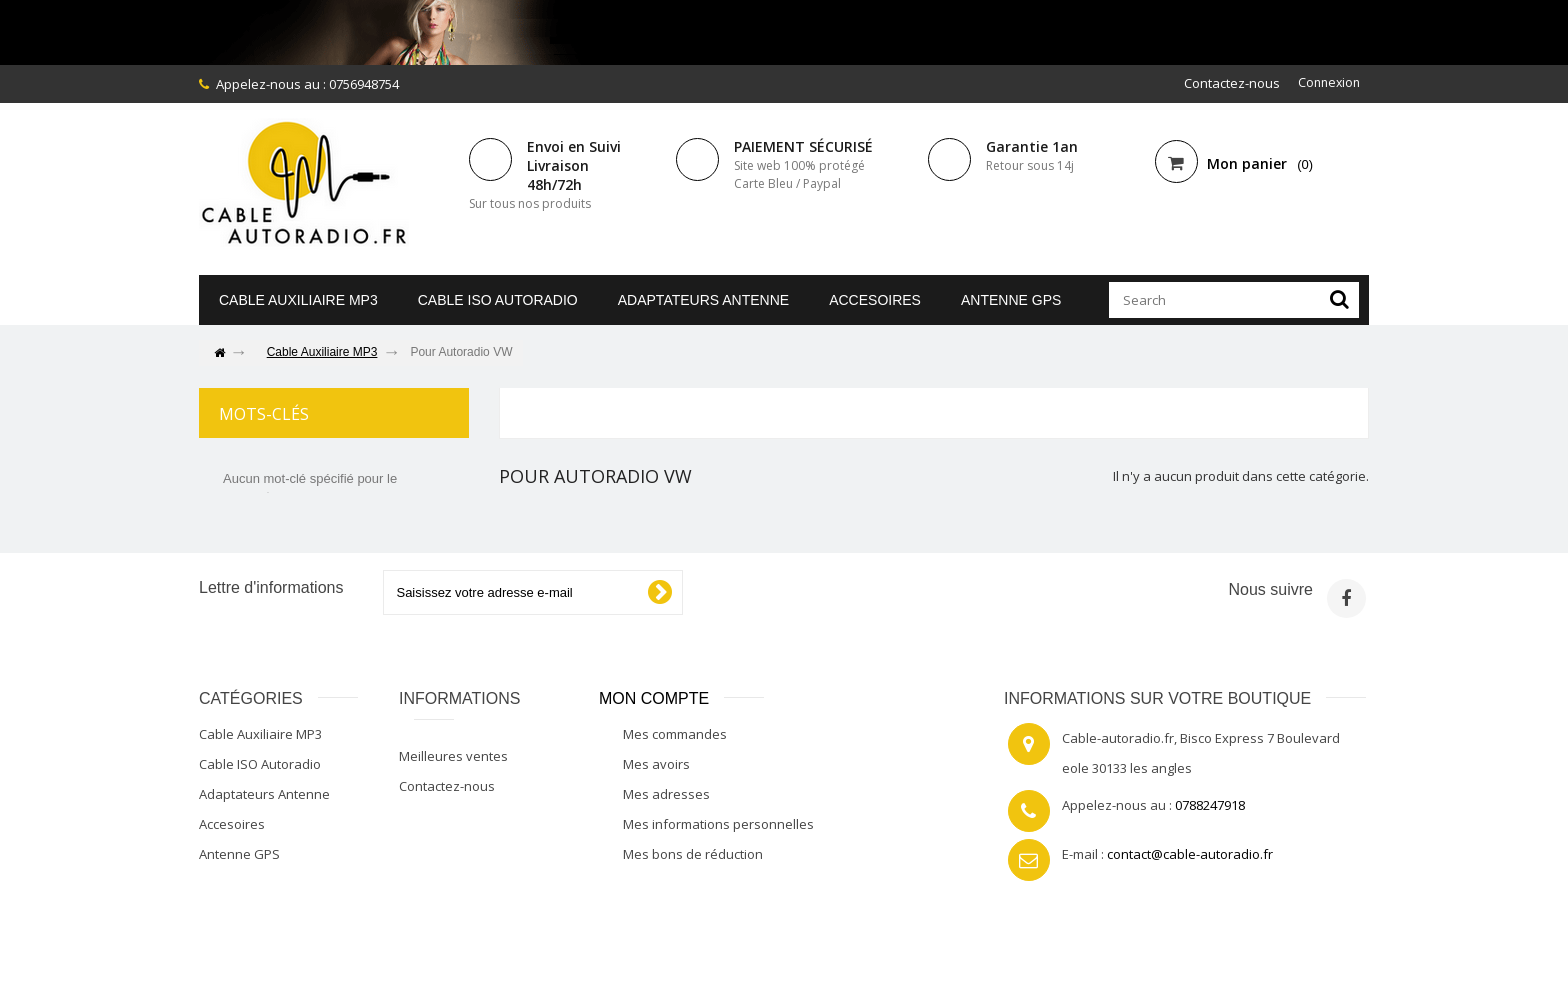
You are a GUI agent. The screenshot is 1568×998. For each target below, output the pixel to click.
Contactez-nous (1228, 83)
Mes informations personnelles (718, 825)
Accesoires (875, 300)
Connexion (1327, 83)
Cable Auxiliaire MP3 (298, 300)
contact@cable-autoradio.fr (1190, 855)
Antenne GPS (1011, 300)
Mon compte (654, 699)
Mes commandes (675, 735)
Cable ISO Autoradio (498, 300)
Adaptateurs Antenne (703, 300)
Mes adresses (666, 795)
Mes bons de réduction (693, 855)
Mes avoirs (656, 765)
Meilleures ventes (453, 757)
